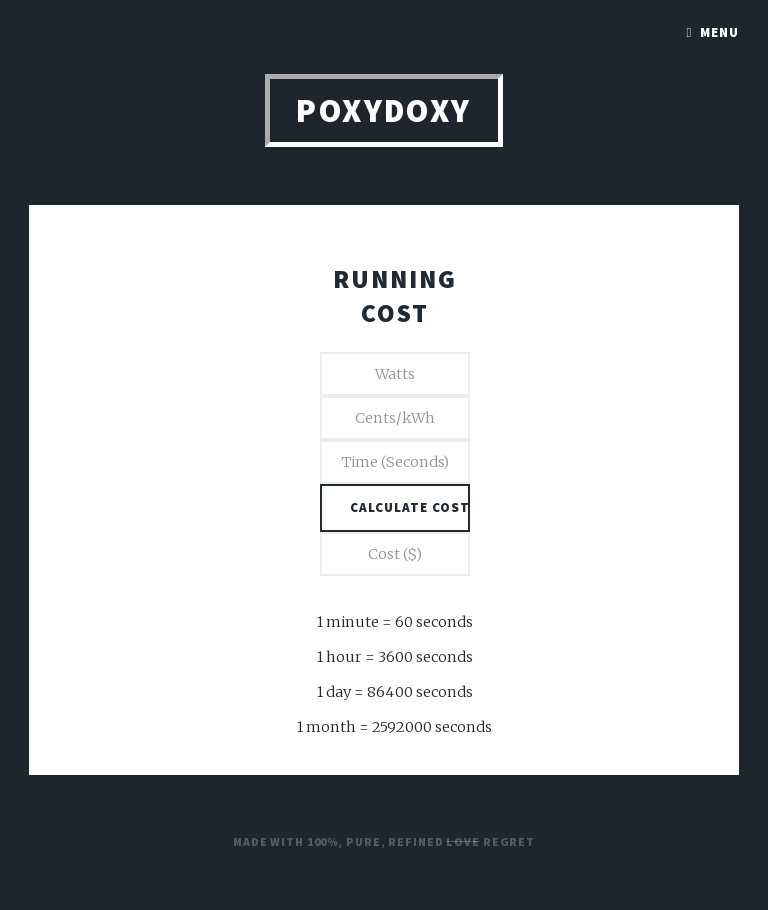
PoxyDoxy (384, 110)
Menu (719, 32)
